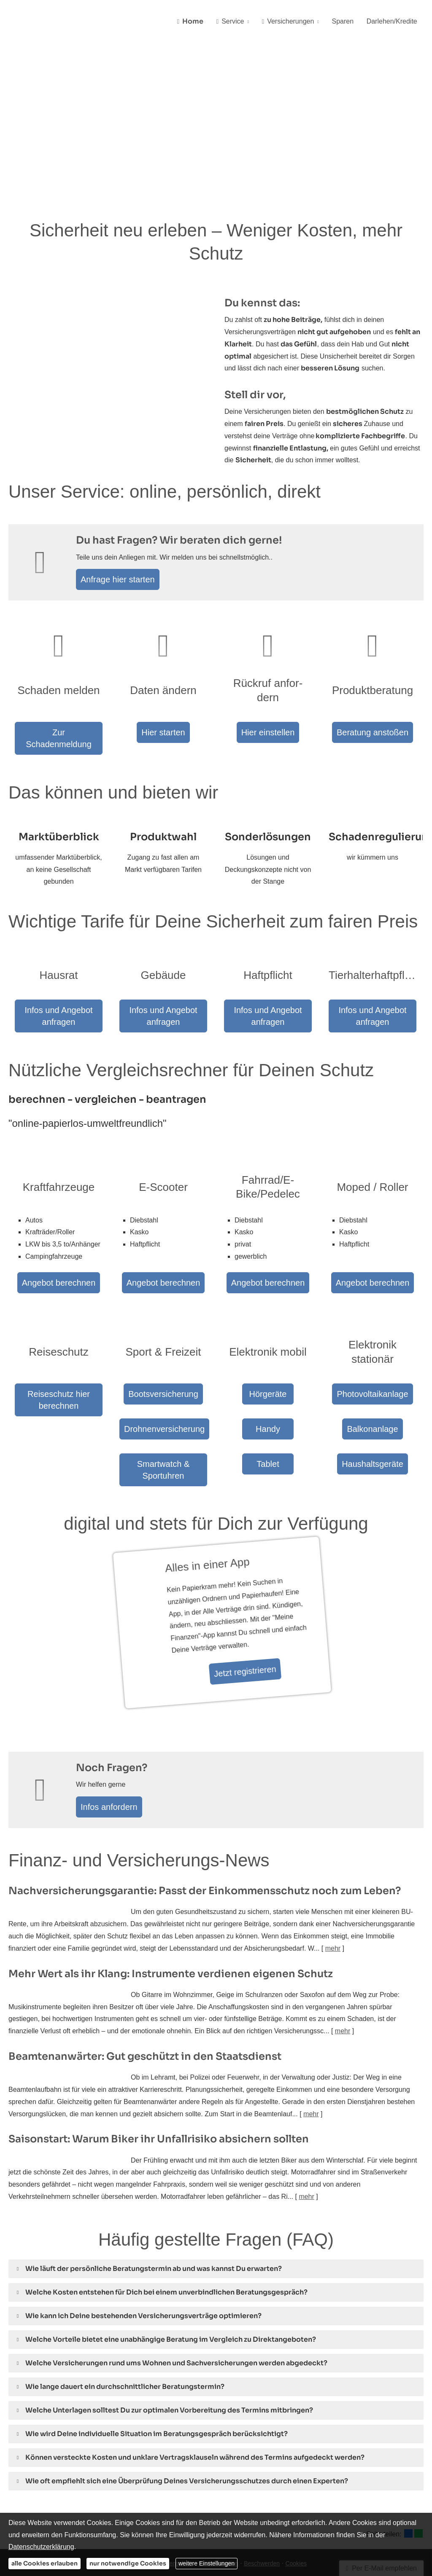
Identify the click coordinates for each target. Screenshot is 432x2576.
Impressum (139, 2498)
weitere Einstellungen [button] (206, 2563)
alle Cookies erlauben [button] (44, 2563)
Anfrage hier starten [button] (121, 580)
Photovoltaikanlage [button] (372, 1354)
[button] (153, 2203)
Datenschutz (176, 2498)
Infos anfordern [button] (113, 1739)
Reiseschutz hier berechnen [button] (58, 1340)
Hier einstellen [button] (268, 732)
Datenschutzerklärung (41, 2546)
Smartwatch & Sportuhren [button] (163, 1400)
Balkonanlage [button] (373, 1384)
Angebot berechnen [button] (58, 1234)
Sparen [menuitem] (347, 21)
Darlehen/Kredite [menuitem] (393, 21)
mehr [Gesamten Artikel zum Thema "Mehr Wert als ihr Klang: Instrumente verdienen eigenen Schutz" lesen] (342, 1965)
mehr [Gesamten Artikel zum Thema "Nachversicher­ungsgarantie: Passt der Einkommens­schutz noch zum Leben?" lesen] (332, 1883)
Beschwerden (262, 2498)
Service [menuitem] (240, 21)
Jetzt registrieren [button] (205, 1607)
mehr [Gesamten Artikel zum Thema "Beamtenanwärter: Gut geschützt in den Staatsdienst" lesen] (311, 2048)
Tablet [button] (267, 1400)
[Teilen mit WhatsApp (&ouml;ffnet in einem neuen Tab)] (418, 2468)
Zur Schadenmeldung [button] (58, 719)
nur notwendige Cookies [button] (127, 2563)
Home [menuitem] (202, 21)
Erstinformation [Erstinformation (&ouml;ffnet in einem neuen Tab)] (218, 2498)
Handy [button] (267, 1370)
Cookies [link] (296, 2498)
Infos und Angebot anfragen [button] (58, 993)
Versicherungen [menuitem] (295, 21)
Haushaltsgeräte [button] (372, 1414)
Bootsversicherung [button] (163, 1340)
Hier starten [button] (163, 719)
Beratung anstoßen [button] (372, 719)
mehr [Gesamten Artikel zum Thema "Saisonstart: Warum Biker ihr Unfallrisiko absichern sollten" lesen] (306, 2131)
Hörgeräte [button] (268, 1340)
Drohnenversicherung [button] (163, 1370)
